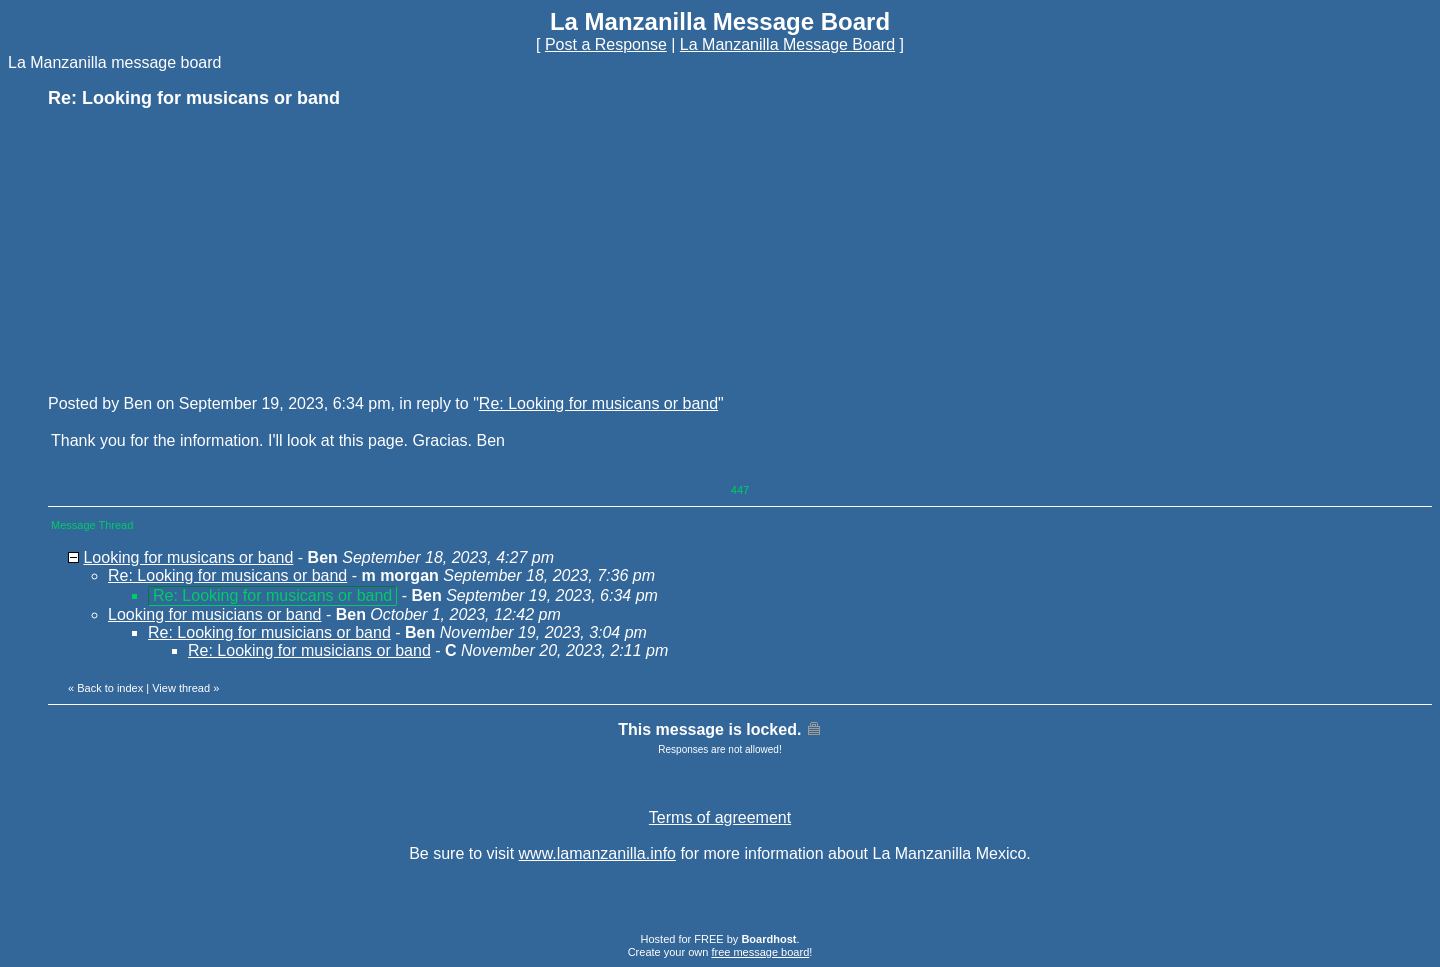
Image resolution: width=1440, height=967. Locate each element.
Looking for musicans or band (188, 557)
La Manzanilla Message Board (787, 44)
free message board (760, 952)
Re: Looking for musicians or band (269, 632)
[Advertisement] (198, 250)
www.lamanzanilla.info (597, 853)
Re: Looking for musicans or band (598, 403)
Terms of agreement (720, 817)
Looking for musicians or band (214, 614)
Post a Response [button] (606, 44)
